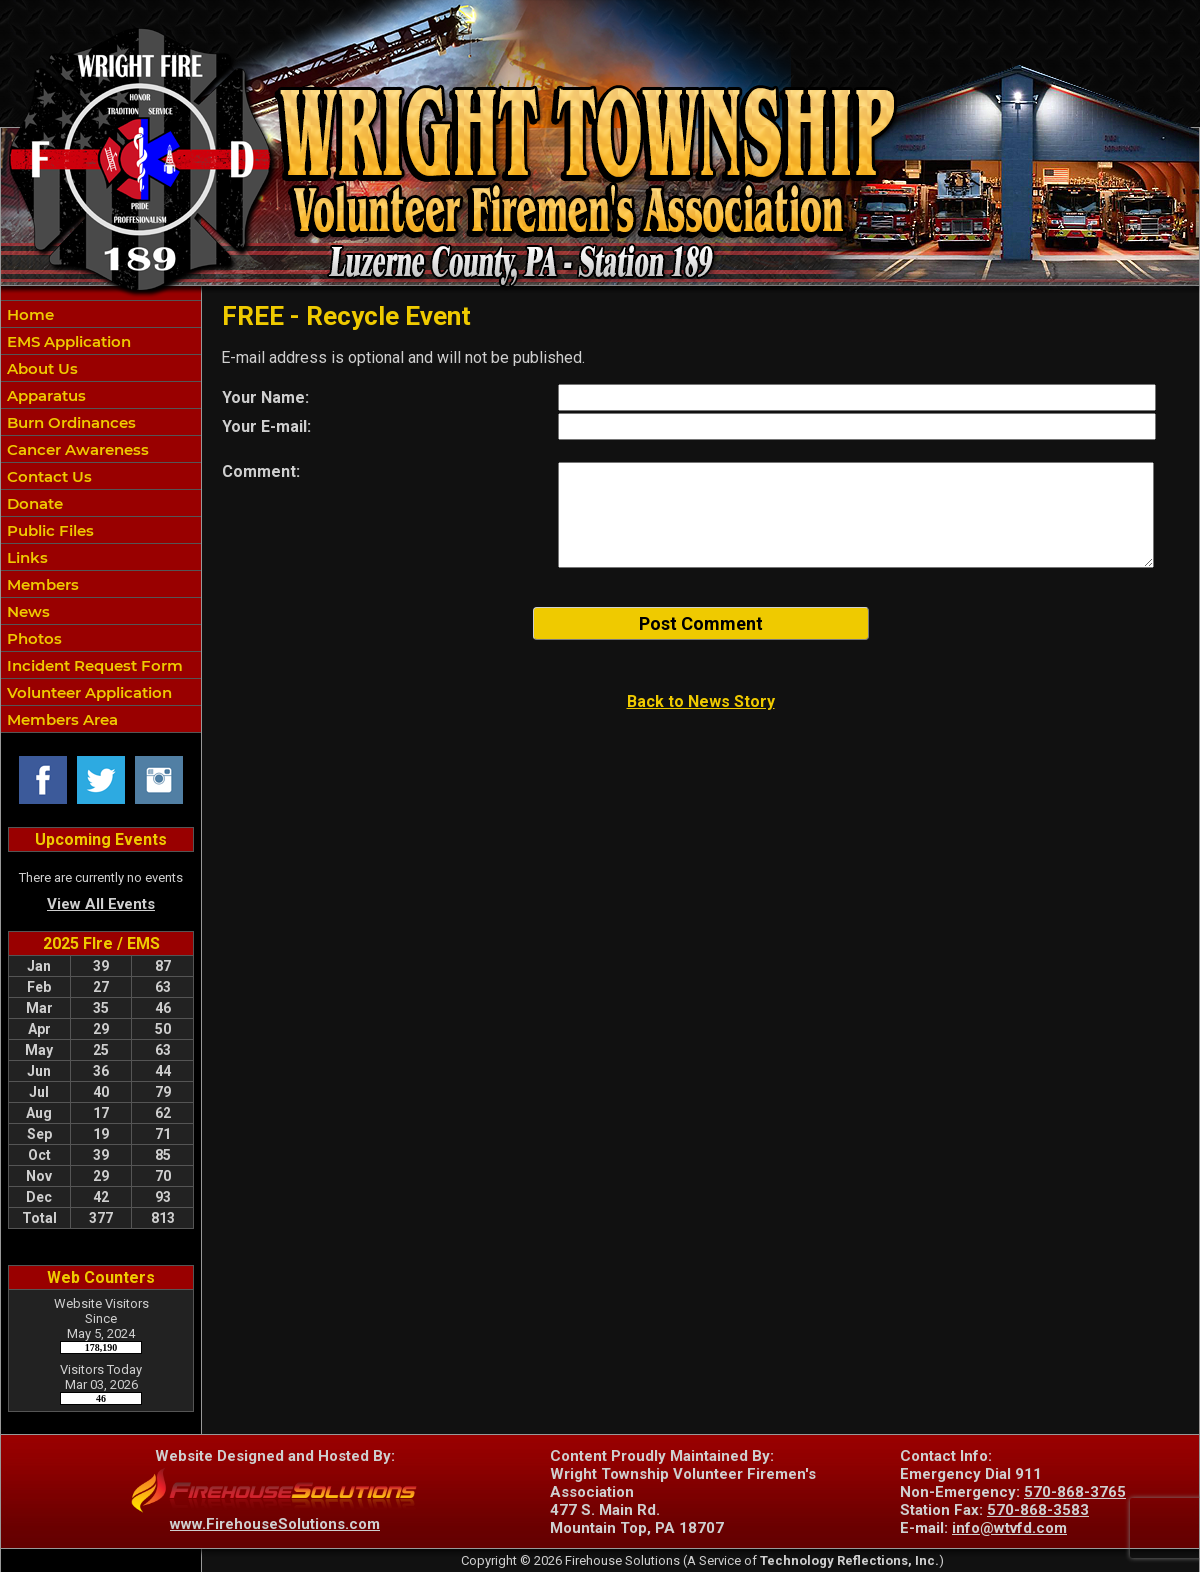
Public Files (48, 530)
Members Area (60, 719)
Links (25, 557)
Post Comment (701, 623)
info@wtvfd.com (1009, 1528)
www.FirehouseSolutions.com (275, 1524)
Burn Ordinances (69, 422)
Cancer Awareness (76, 449)
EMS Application (67, 341)
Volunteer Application (87, 692)
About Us (40, 368)
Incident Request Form (93, 665)
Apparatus (44, 395)
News (26, 611)
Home (28, 314)
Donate (33, 503)
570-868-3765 (1075, 1492)
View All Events (101, 904)
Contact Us (47, 476)
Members (41, 584)
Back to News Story (701, 701)
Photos (32, 638)
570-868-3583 (1038, 1510)
